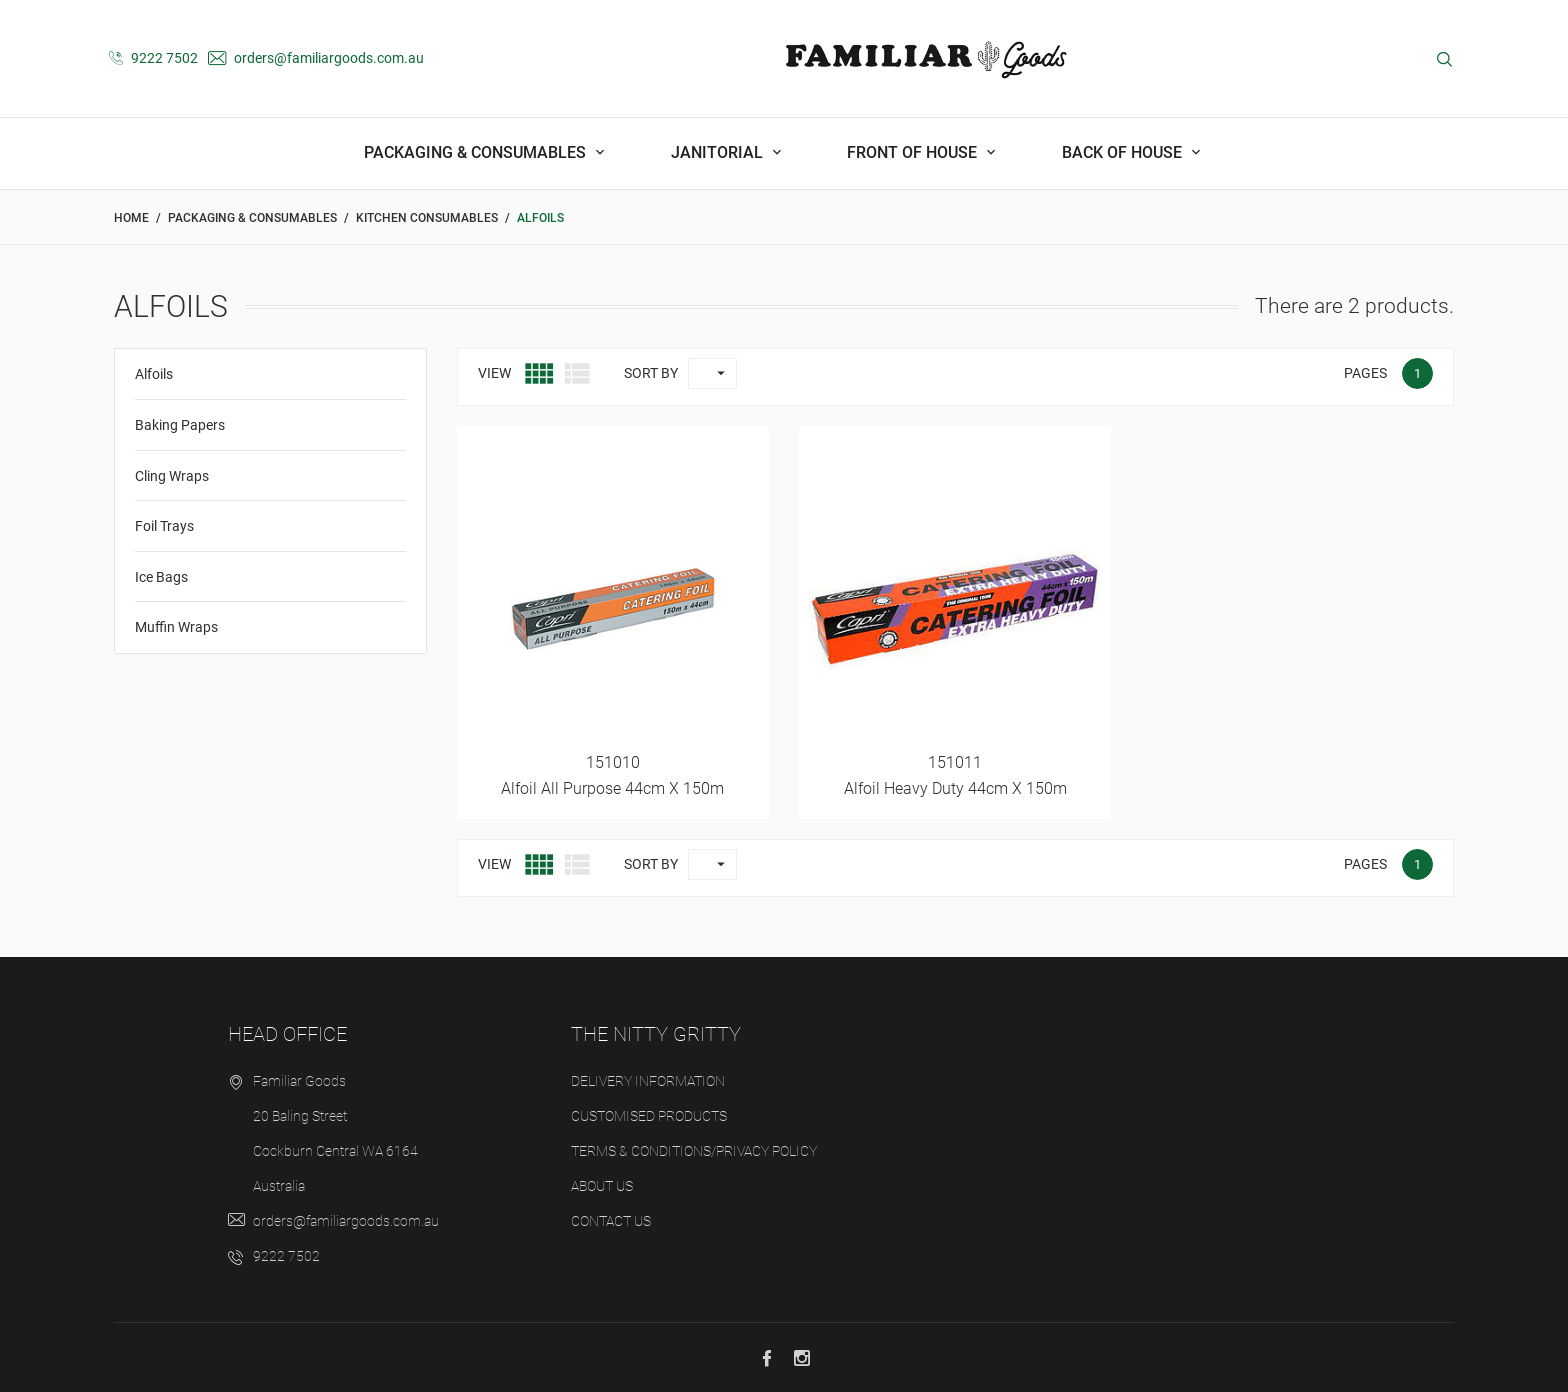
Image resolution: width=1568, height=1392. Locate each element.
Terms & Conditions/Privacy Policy (694, 1151)
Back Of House (1124, 152)
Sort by (651, 373)
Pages (1365, 373)
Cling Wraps (172, 476)
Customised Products (649, 1116)
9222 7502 (153, 58)
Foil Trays (164, 526)
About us (602, 1186)
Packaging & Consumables (477, 152)
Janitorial (719, 152)
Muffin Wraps (176, 627)
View (494, 373)
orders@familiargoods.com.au (316, 58)
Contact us (611, 1221)
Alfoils (154, 374)
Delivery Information (648, 1081)
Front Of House (914, 152)
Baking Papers (180, 425)
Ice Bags (161, 577)
